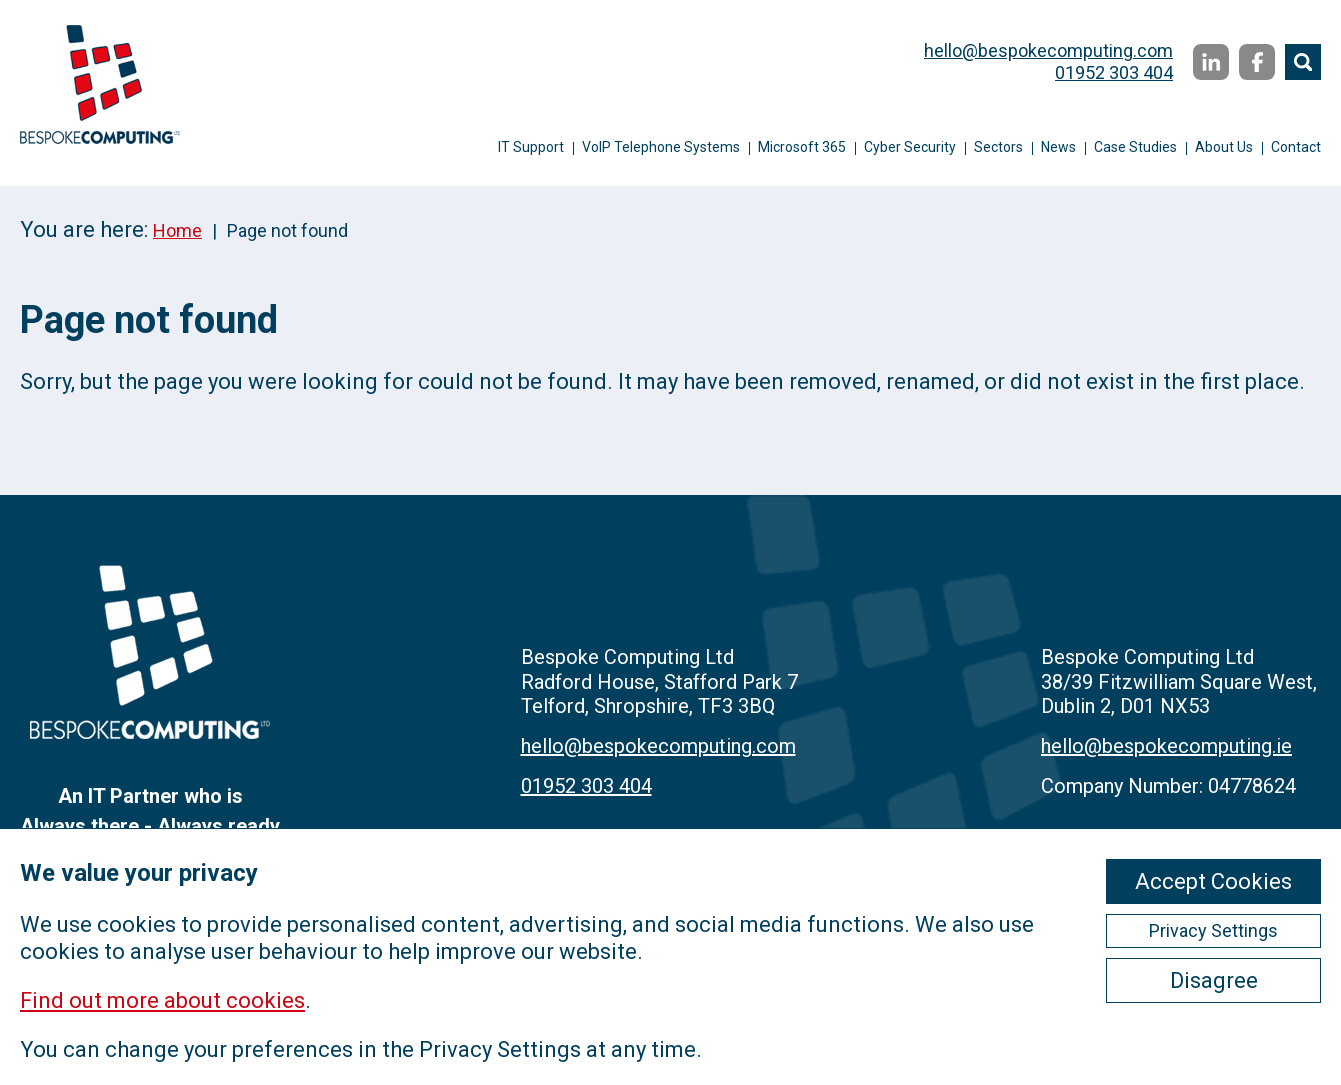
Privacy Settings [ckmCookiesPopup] (1213, 930)
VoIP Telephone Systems (661, 147)
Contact (1296, 147)
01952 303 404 (1114, 72)
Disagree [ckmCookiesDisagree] (1214, 980)
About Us (1224, 147)
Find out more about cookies (162, 1000)
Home (177, 230)
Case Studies (1135, 147)
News (1058, 147)
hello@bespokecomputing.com (1048, 50)
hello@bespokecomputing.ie (1166, 746)
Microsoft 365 (802, 147)
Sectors (998, 147)
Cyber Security (910, 147)
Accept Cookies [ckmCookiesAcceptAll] (1213, 881)
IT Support (531, 147)
